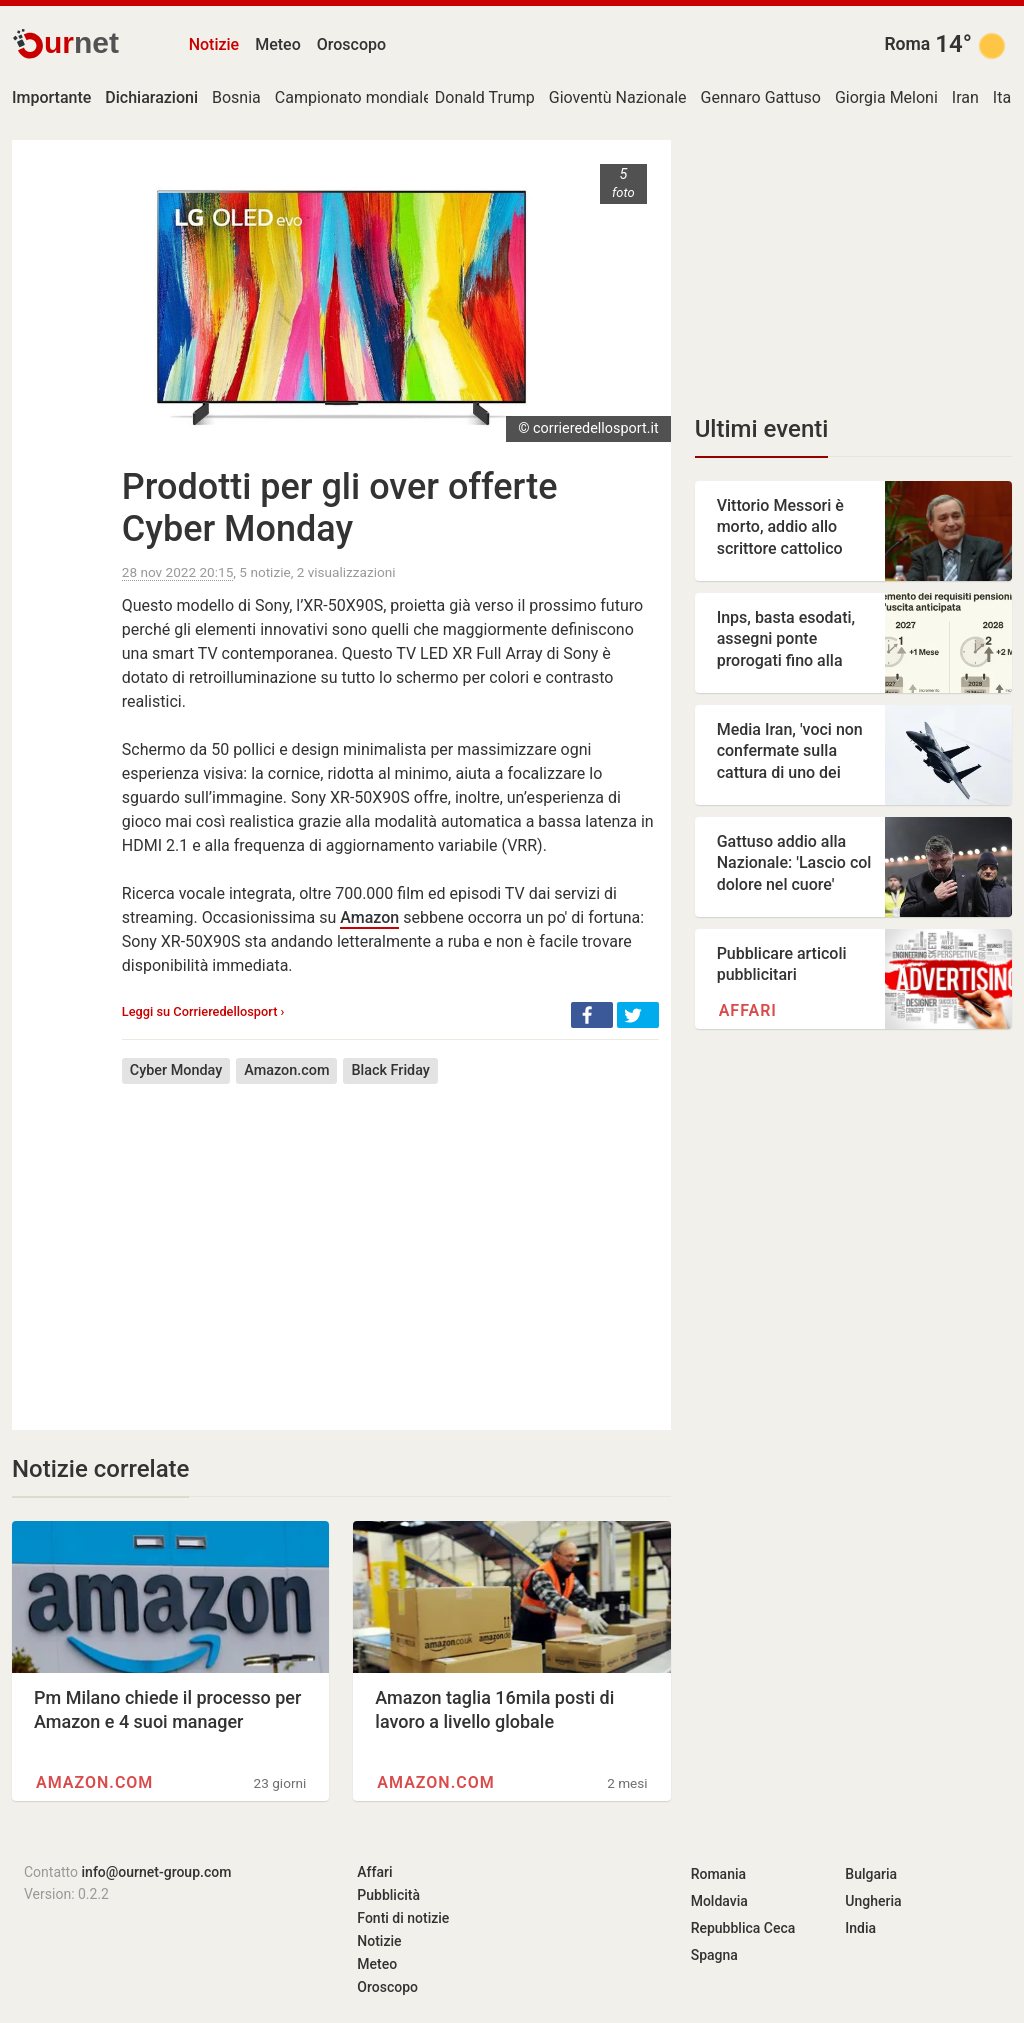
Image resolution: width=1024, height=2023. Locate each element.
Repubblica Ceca (743, 1928)
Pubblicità (388, 1895)
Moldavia (719, 1901)
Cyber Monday (176, 1070)
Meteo (278, 44)
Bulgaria (871, 1874)
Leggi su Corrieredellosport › (203, 1011)
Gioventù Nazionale (618, 97)
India (860, 1928)
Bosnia (236, 97)
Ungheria (873, 1901)
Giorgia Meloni (886, 97)
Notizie (214, 44)
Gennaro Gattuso (761, 97)
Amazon (369, 917)
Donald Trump (485, 97)
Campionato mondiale (353, 97)
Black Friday (390, 1070)
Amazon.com (286, 1070)
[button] (592, 1015)
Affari (748, 1010)
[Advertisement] (390, 1242)
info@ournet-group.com (157, 1872)
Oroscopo (351, 44)
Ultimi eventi (762, 429)
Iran (965, 97)
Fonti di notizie (403, 1918)
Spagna (714, 1955)
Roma (907, 44)
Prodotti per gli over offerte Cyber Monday (340, 508)
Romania (718, 1874)
